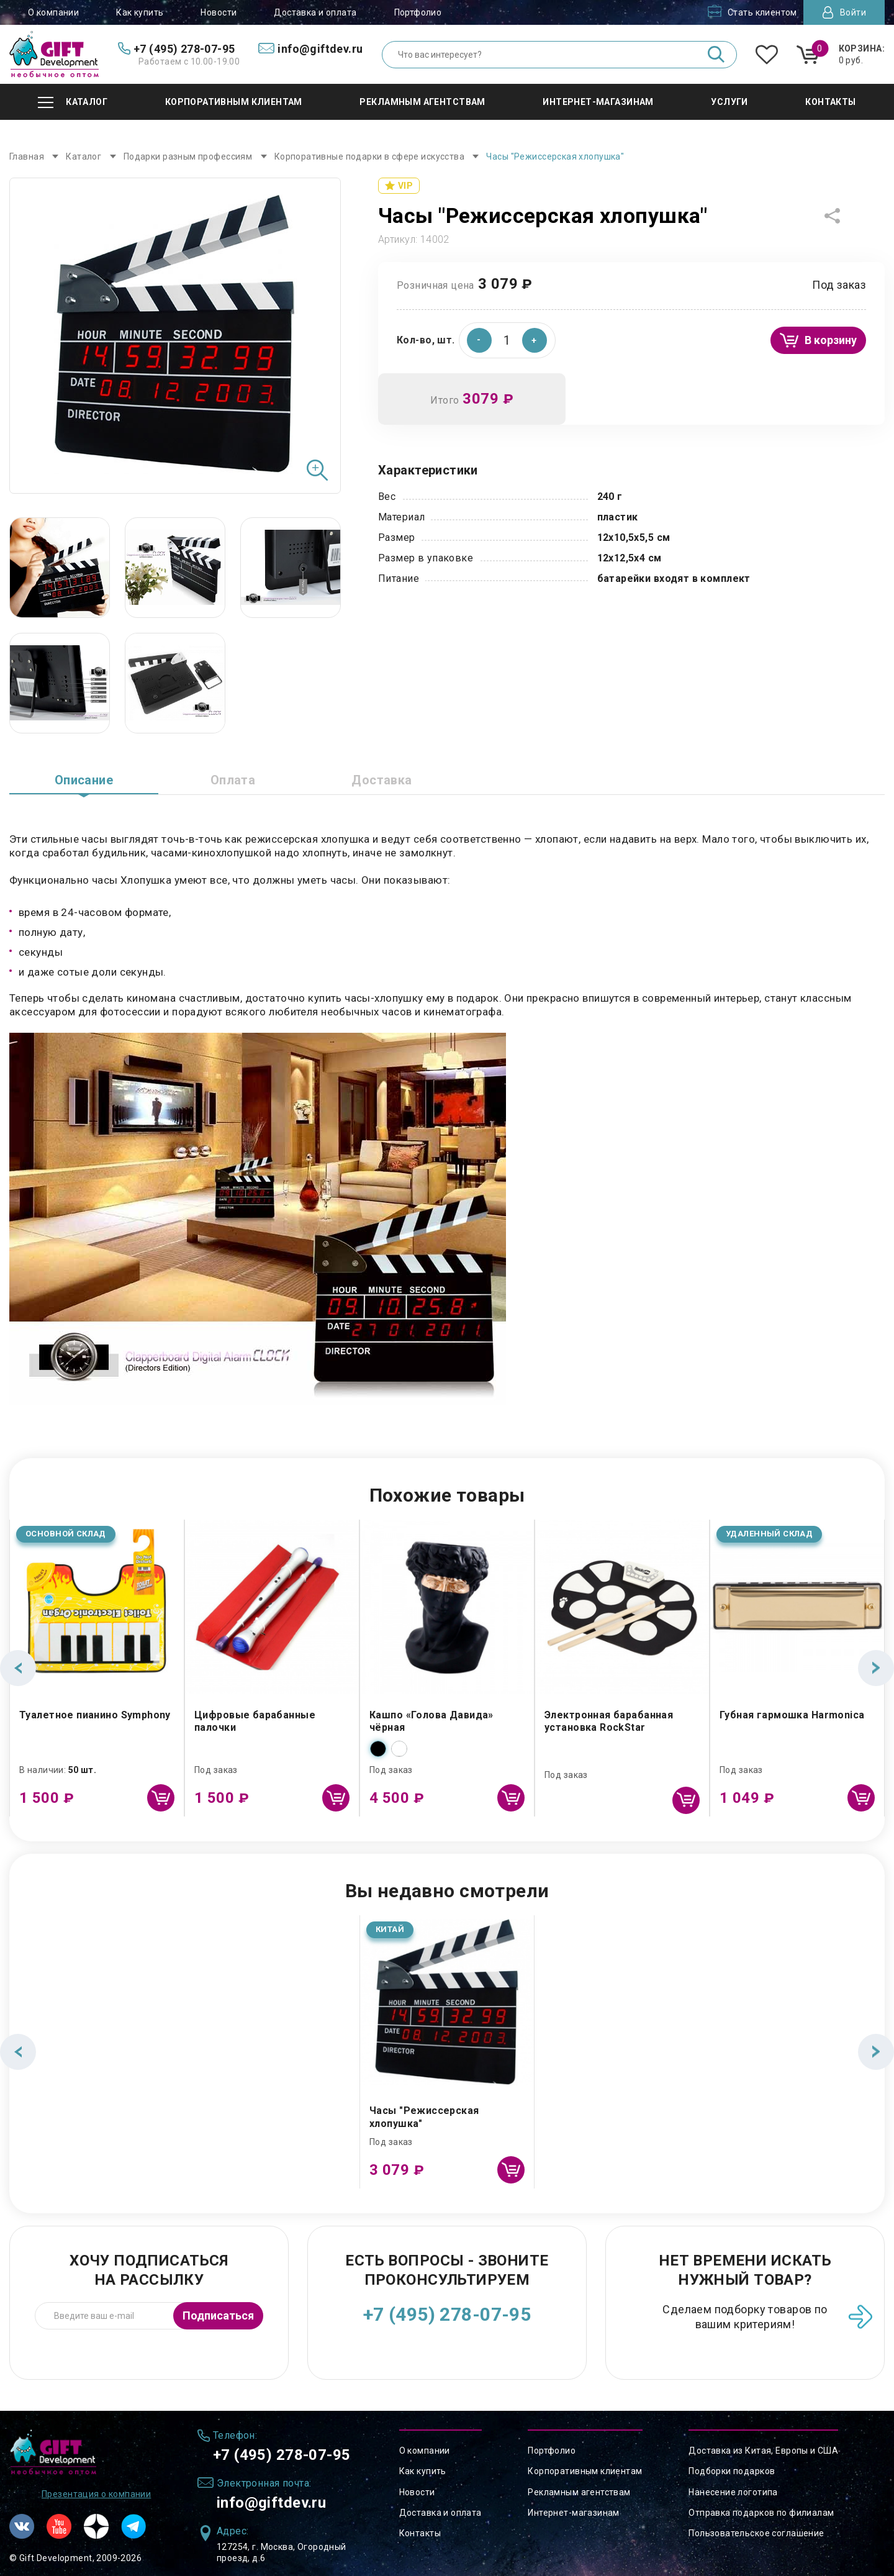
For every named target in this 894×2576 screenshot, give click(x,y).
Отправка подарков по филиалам (761, 2513)
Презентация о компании (96, 2494)
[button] (534, 340)
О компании (53, 12)
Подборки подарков (732, 2471)
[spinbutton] (507, 340)
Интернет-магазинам (574, 2513)
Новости (219, 12)
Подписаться (218, 2315)
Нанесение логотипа (733, 2492)
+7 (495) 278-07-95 (447, 2314)
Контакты (420, 2533)
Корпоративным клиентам (585, 2471)
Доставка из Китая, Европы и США (763, 2451)
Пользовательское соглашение (756, 2533)
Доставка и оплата (315, 12)
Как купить (139, 12)
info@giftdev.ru (271, 2502)
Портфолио (418, 12)
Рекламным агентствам (579, 2492)
